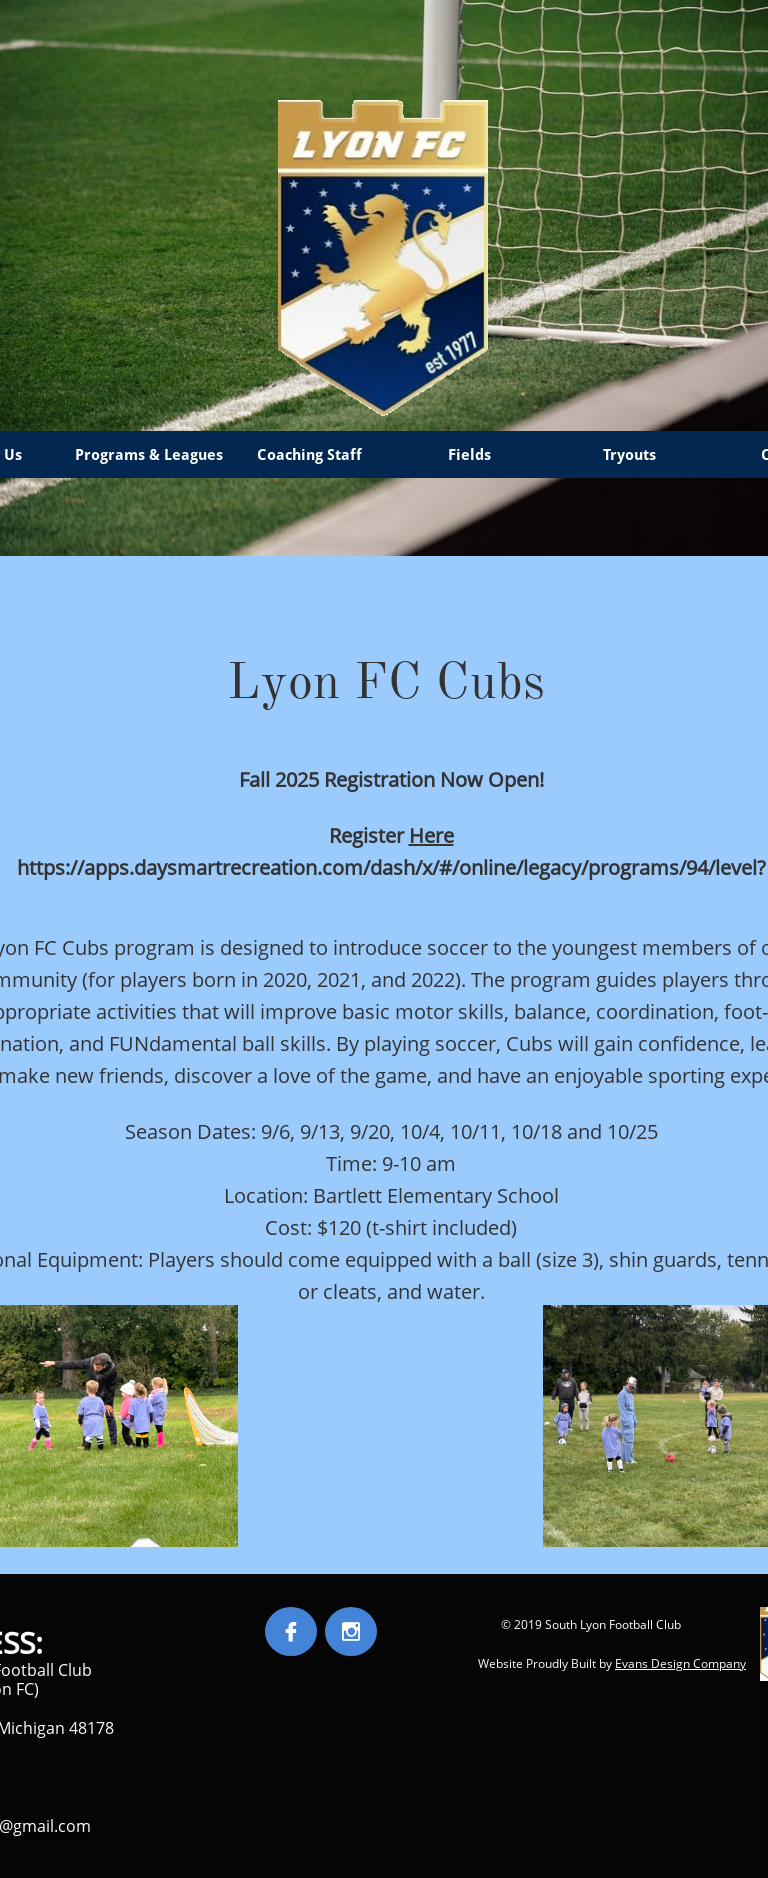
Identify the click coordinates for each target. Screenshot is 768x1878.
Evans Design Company (680, 1663)
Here (431, 835)
